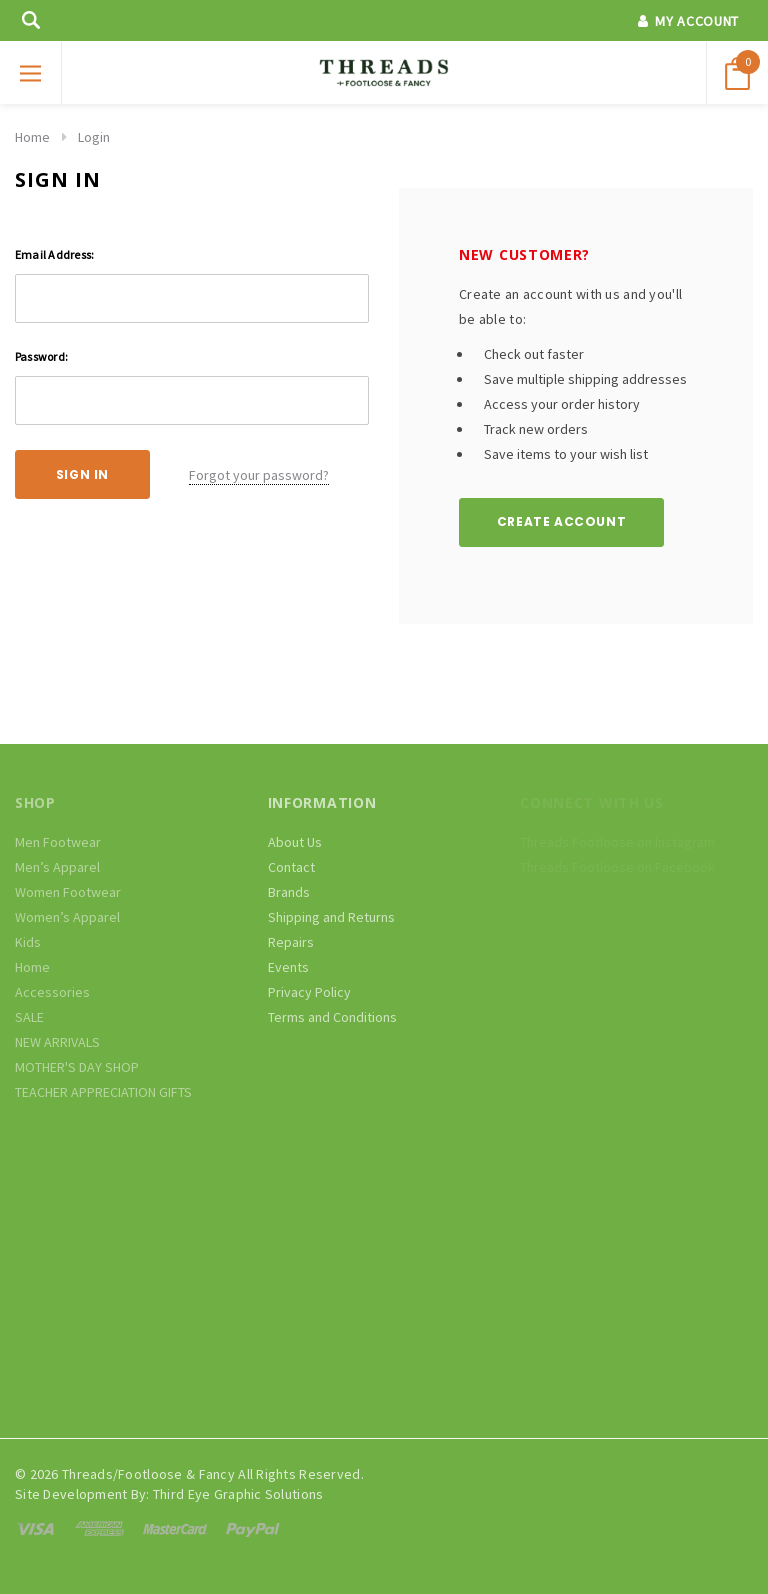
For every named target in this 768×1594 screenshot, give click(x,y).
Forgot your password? (259, 475)
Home (32, 137)
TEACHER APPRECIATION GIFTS (103, 1092)
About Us (295, 842)
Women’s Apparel (67, 917)
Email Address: (54, 254)
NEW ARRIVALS (57, 1042)
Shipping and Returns (331, 917)
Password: (41, 356)
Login (94, 137)
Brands (289, 892)
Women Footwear (68, 892)
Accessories (52, 992)
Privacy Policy (309, 992)
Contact (291, 867)
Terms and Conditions (332, 1017)
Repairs (291, 942)
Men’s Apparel (57, 867)
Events (288, 967)
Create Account (561, 521)
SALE (29, 1017)
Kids (28, 942)
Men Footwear (58, 842)
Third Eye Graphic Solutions (238, 1494)
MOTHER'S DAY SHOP (77, 1067)
